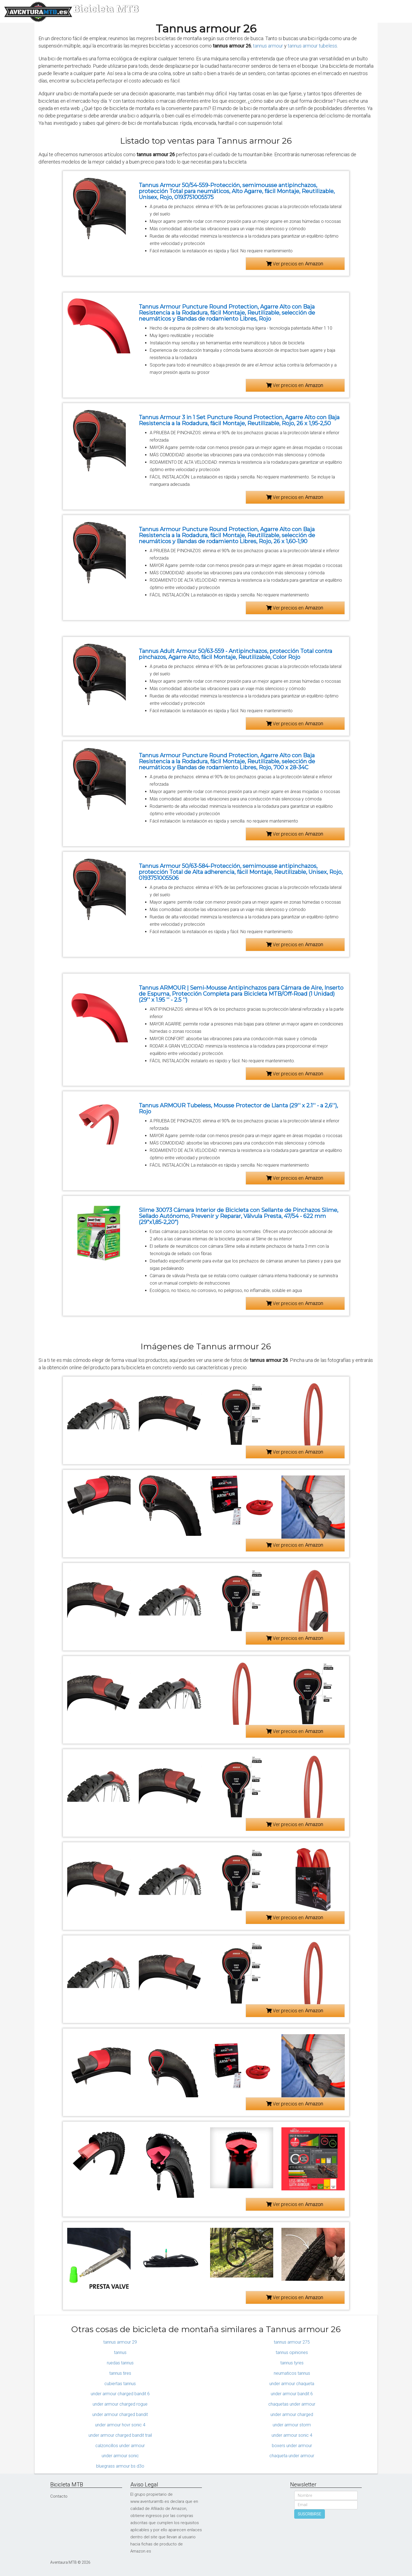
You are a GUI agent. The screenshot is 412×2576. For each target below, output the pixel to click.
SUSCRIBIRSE (309, 2514)
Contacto (58, 2496)
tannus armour (268, 46)
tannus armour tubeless (312, 46)
